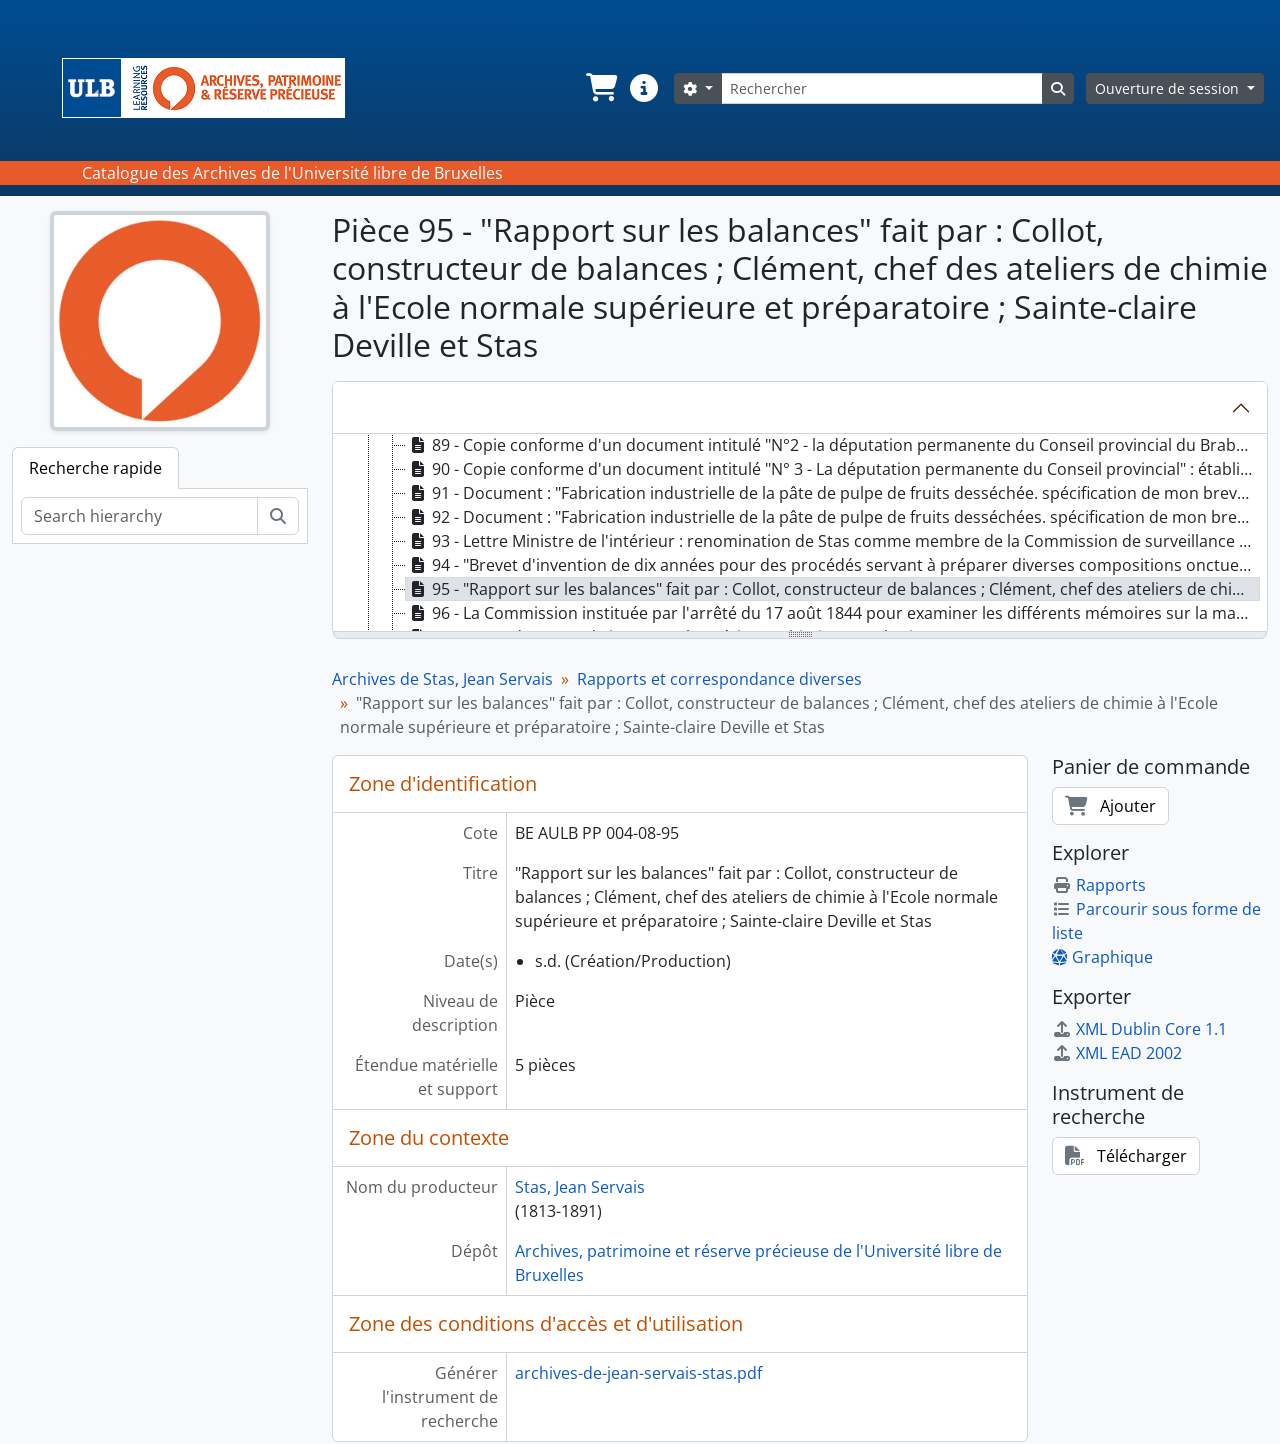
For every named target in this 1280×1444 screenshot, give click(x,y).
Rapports (1099, 885)
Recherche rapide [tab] (95, 468)
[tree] (800, 534)
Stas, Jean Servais (580, 1187)
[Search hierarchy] (139, 516)
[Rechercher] (882, 88)
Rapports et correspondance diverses (719, 679)
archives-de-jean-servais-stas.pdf (638, 1373)
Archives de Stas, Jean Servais (442, 679)
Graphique (1102, 957)
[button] (600, 88)
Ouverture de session (1169, 88)
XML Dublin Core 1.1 (1139, 1029)
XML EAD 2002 (1117, 1053)
